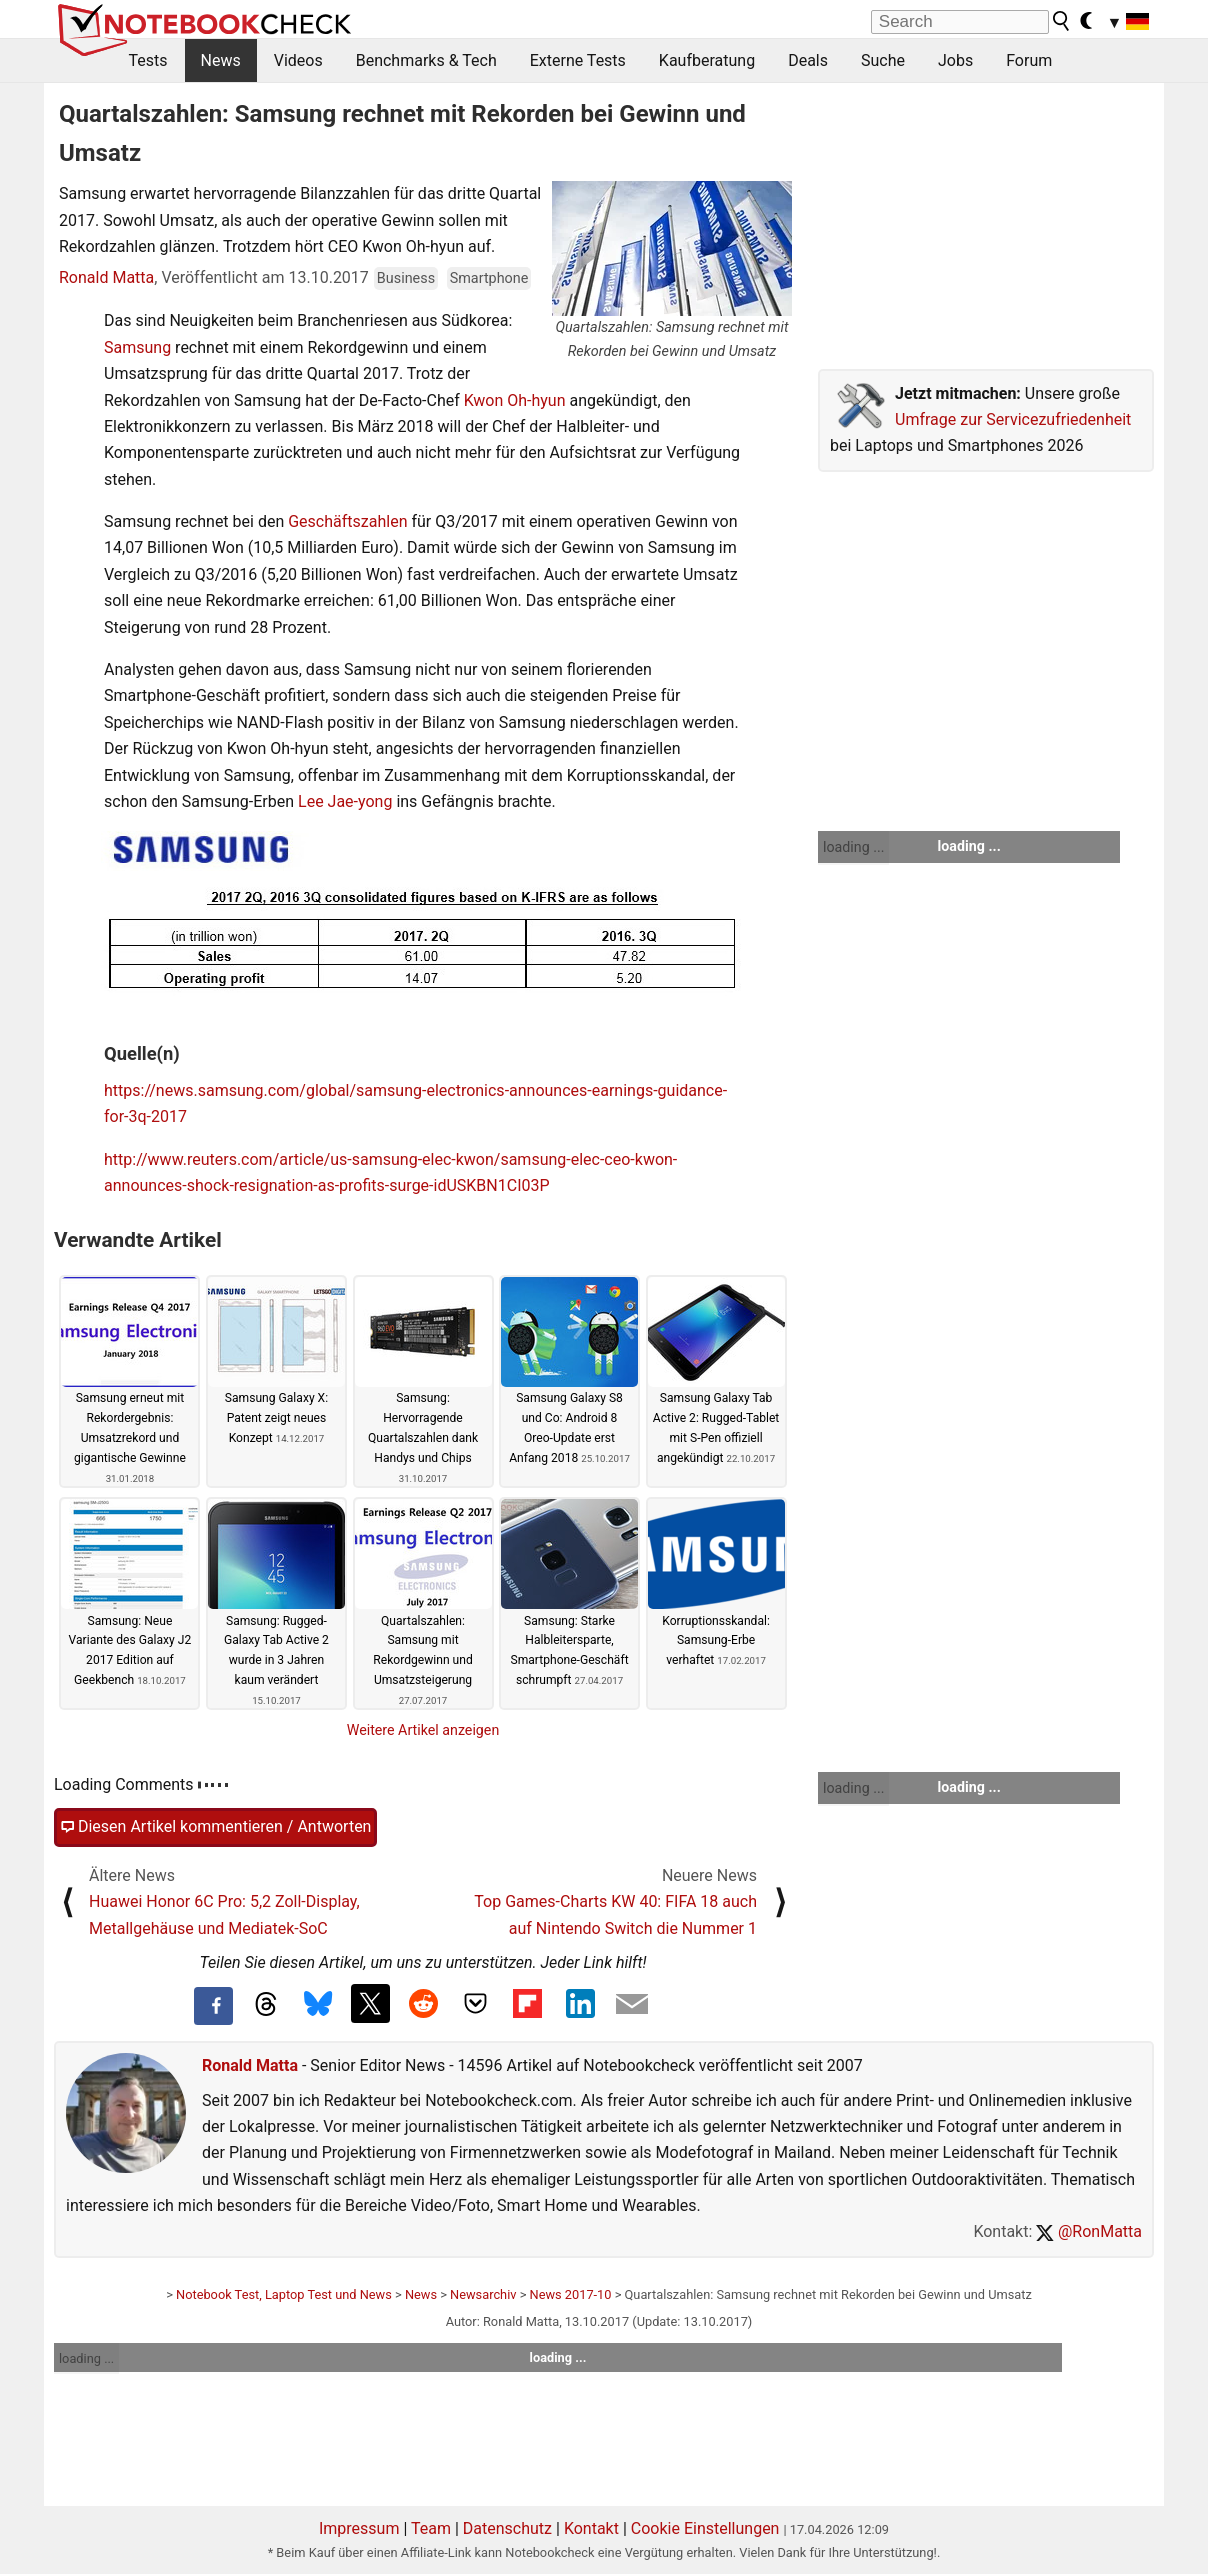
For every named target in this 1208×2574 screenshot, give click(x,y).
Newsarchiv (483, 2294)
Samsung (137, 347)
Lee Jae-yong (345, 801)
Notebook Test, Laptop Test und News (284, 2294)
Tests (148, 60)
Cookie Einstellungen (705, 2528)
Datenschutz (507, 2528)
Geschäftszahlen (347, 521)
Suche (883, 60)
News (221, 60)
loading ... (853, 847)
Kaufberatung (707, 60)
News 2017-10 (571, 2294)
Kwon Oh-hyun (515, 400)
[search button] (1062, 21)
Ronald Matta (106, 277)
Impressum (359, 2528)
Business (406, 278)
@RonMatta (1089, 2231)
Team (431, 2528)
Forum (1029, 60)
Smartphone (489, 278)
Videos (298, 60)
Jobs (955, 60)
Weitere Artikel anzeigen (423, 1730)
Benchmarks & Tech (426, 60)
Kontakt (591, 2528)
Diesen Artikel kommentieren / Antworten (215, 1827)
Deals (808, 60)
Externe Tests (578, 60)
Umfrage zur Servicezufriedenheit (1013, 419)
